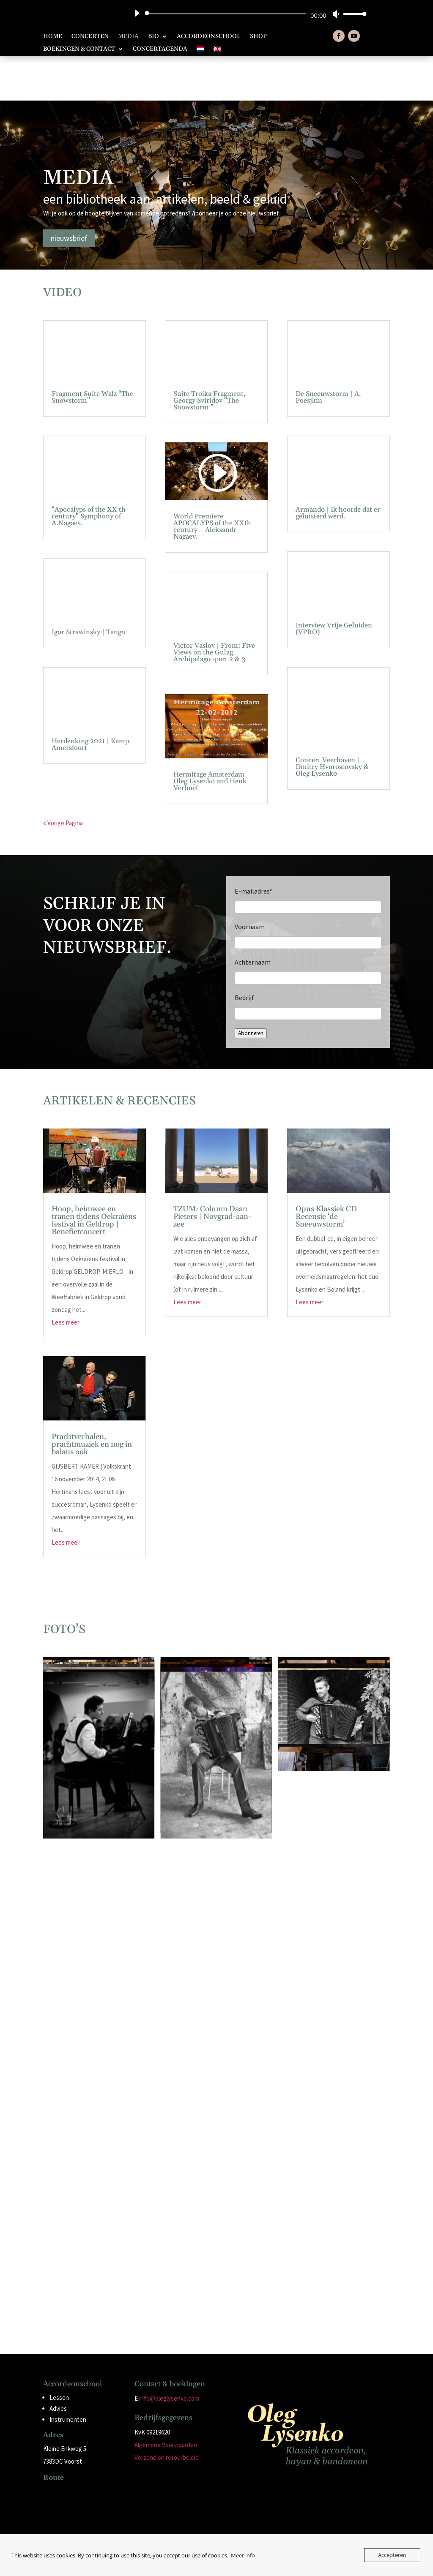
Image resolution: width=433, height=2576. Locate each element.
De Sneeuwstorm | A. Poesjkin (328, 352)
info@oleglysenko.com (169, 2354)
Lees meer (65, 1277)
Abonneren (250, 988)
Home (52, 36)
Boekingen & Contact (79, 49)
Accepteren (392, 2555)
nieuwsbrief (69, 193)
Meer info (243, 2555)
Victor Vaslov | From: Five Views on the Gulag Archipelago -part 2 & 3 (214, 608)
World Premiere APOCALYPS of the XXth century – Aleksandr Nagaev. (212, 482)
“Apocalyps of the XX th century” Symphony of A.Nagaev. (89, 472)
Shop (258, 36)
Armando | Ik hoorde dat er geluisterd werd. (338, 468)
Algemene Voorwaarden (165, 2400)
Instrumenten (67, 2375)
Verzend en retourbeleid (166, 2413)
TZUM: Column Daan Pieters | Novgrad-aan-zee (212, 1171)
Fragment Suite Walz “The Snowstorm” (92, 352)
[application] (247, 13)
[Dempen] (336, 14)
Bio (153, 36)
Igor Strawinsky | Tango (88, 587)
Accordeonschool (209, 36)
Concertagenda (160, 49)
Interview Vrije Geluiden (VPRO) (334, 584)
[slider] (227, 13)
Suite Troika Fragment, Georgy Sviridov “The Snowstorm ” (209, 356)
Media (128, 36)
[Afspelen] (136, 13)
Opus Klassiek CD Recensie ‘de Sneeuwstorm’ (326, 1171)
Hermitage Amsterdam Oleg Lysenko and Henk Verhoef (210, 736)
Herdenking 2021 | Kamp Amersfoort (90, 699)
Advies (58, 2364)
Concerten (90, 36)
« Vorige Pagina (63, 778)
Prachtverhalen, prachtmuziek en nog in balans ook (92, 1399)
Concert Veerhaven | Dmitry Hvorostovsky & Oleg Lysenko (332, 722)
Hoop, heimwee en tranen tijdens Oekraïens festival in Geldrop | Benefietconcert (94, 1175)
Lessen (59, 2353)
